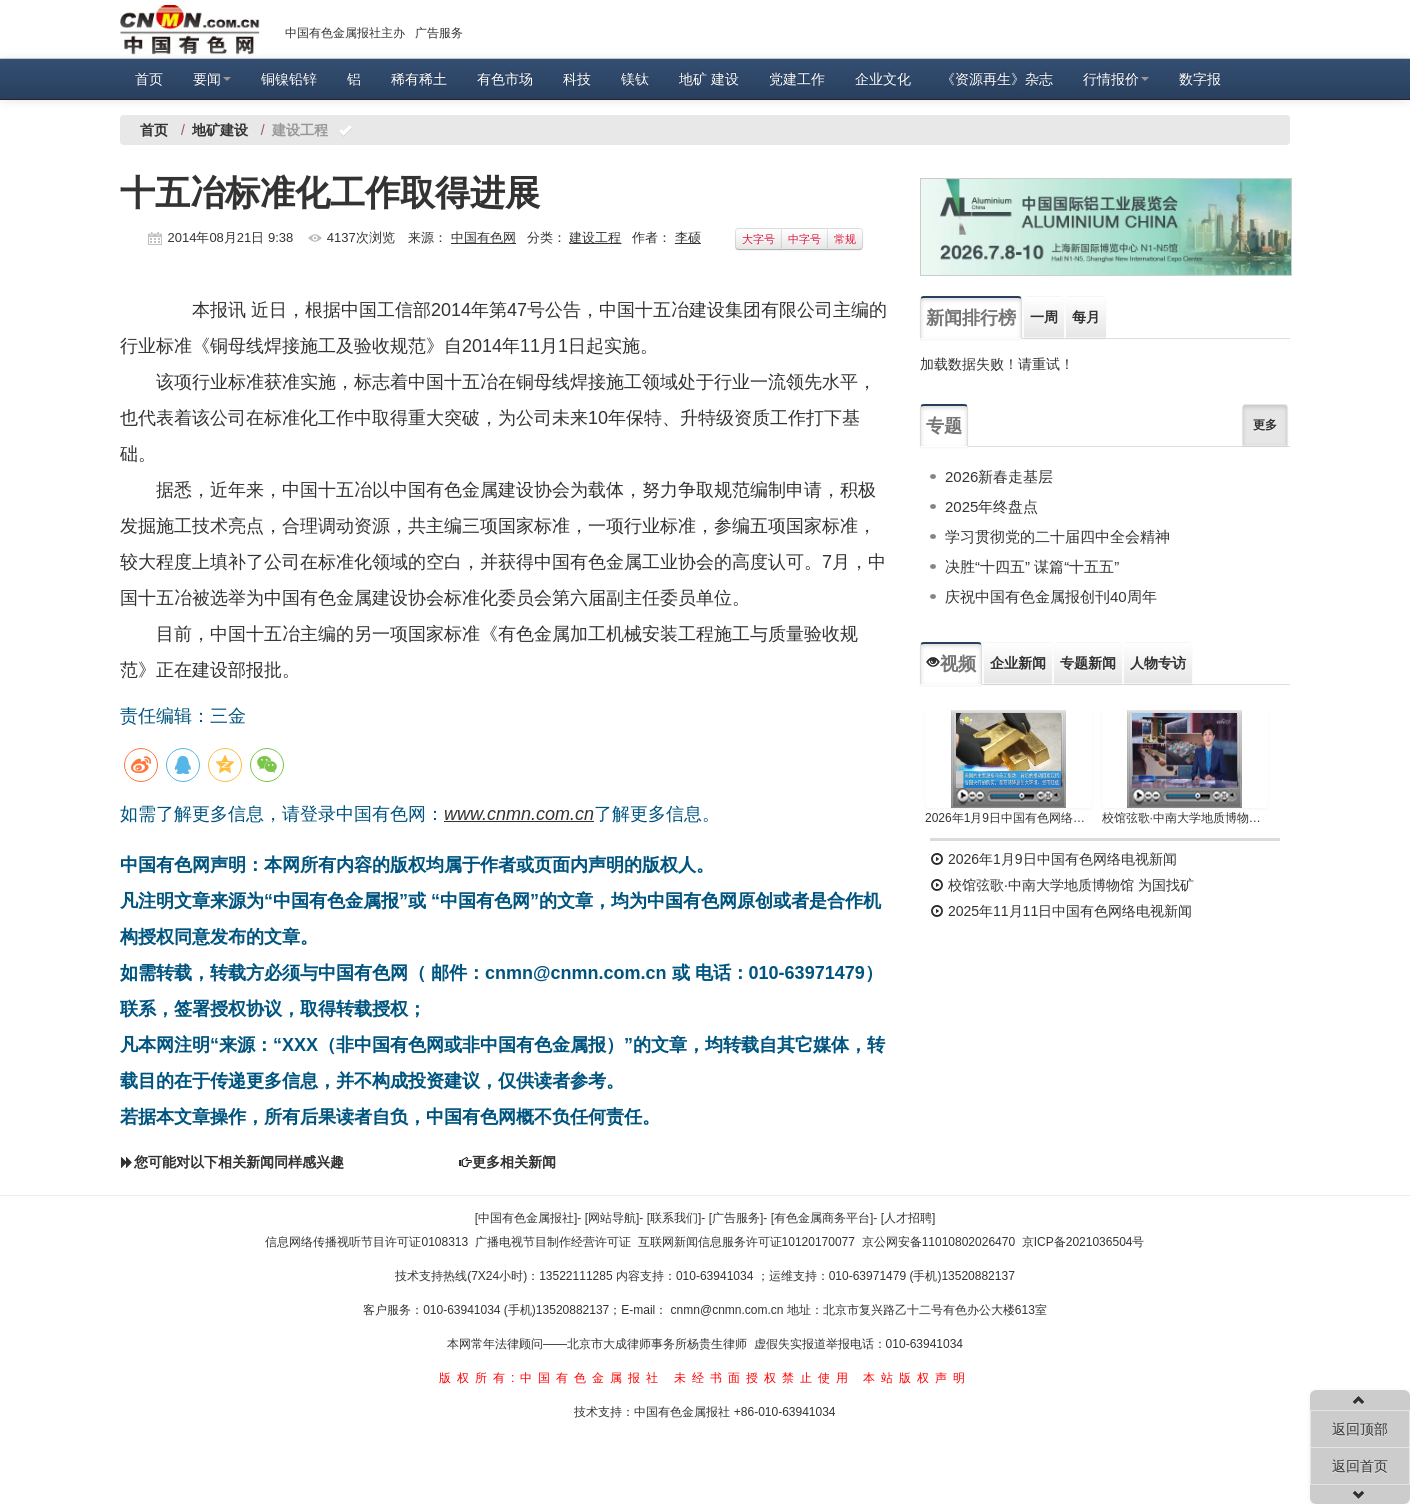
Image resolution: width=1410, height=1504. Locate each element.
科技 (577, 79)
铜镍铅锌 (289, 79)
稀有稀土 (419, 79)
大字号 (758, 239)
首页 (149, 79)
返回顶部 (1360, 1429)
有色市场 (505, 79)
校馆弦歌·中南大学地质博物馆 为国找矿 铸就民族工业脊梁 (1185, 818)
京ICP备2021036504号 (1083, 1242)
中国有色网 (483, 237)
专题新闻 (1088, 663)
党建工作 (797, 79)
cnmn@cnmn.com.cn (729, 1310)
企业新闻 (1018, 663)
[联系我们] (674, 1218)
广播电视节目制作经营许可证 (553, 1242)
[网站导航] (612, 1218)
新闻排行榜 (971, 318)
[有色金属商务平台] (822, 1218)
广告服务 (439, 33)
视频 (951, 664)
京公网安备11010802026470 (938, 1242)
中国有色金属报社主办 (345, 33)
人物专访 (1158, 663)
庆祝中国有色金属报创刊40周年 (1051, 596)
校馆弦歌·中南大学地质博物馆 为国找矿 (1062, 885)
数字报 (1200, 79)
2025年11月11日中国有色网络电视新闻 (1061, 911)
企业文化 (883, 79)
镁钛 (635, 79)
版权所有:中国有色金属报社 (551, 1378)
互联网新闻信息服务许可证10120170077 (746, 1242)
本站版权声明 (917, 1378)
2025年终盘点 (991, 506)
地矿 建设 (709, 79)
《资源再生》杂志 (997, 79)
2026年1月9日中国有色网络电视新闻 (1008, 818)
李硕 (688, 237)
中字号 (804, 239)
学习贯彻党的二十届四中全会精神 (1057, 536)
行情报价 (1116, 79)
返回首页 (1360, 1466)
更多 (1265, 425)
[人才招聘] (908, 1218)
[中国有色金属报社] (526, 1218)
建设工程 (595, 237)
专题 (944, 426)
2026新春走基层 (999, 476)
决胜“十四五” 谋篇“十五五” (1032, 566)
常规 (845, 239)
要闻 (212, 79)
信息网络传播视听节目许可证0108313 (366, 1242)
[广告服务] (736, 1218)
